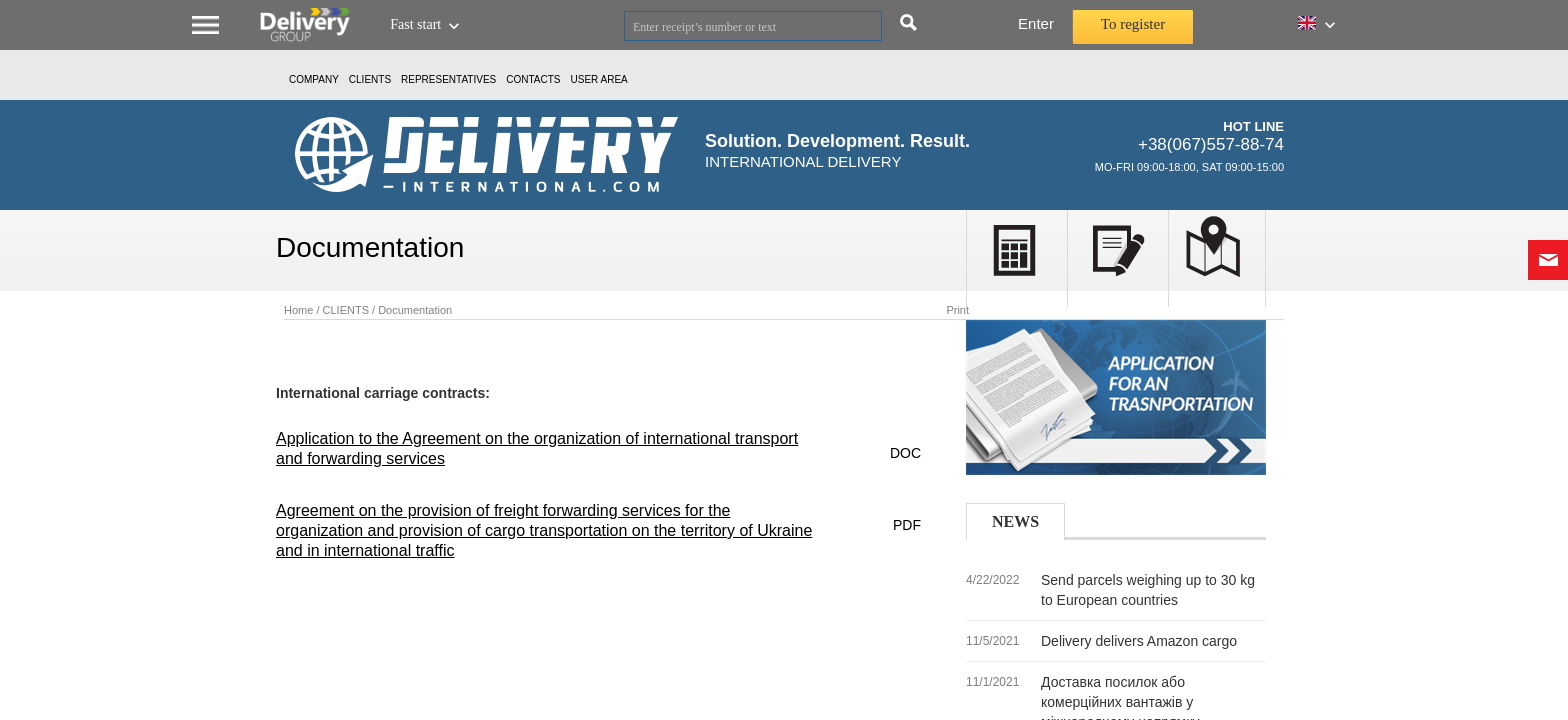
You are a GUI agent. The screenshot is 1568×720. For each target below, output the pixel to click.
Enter (1036, 23)
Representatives (448, 79)
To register (1133, 24)
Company (314, 79)
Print (957, 310)
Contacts (533, 79)
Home (298, 310)
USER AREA (599, 79)
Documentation (415, 310)
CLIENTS (370, 79)
